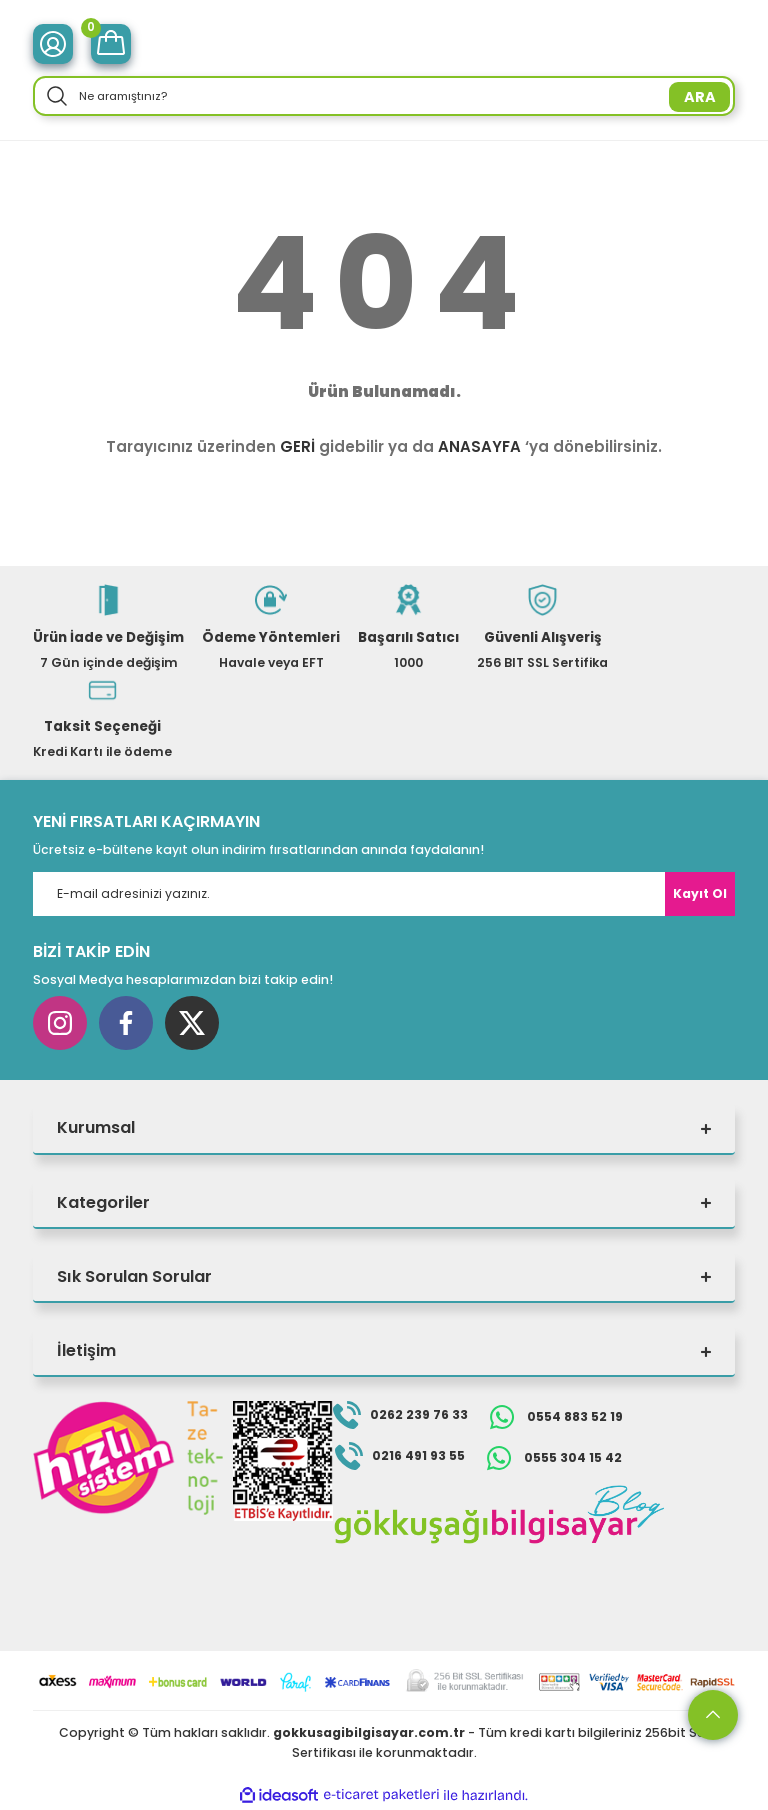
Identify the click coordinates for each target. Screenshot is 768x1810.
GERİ (297, 446)
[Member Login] (53, 44)
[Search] (384, 96)
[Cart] (111, 44)
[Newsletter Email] (384, 894)
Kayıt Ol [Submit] (700, 893)
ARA (700, 97)
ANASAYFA (479, 446)
